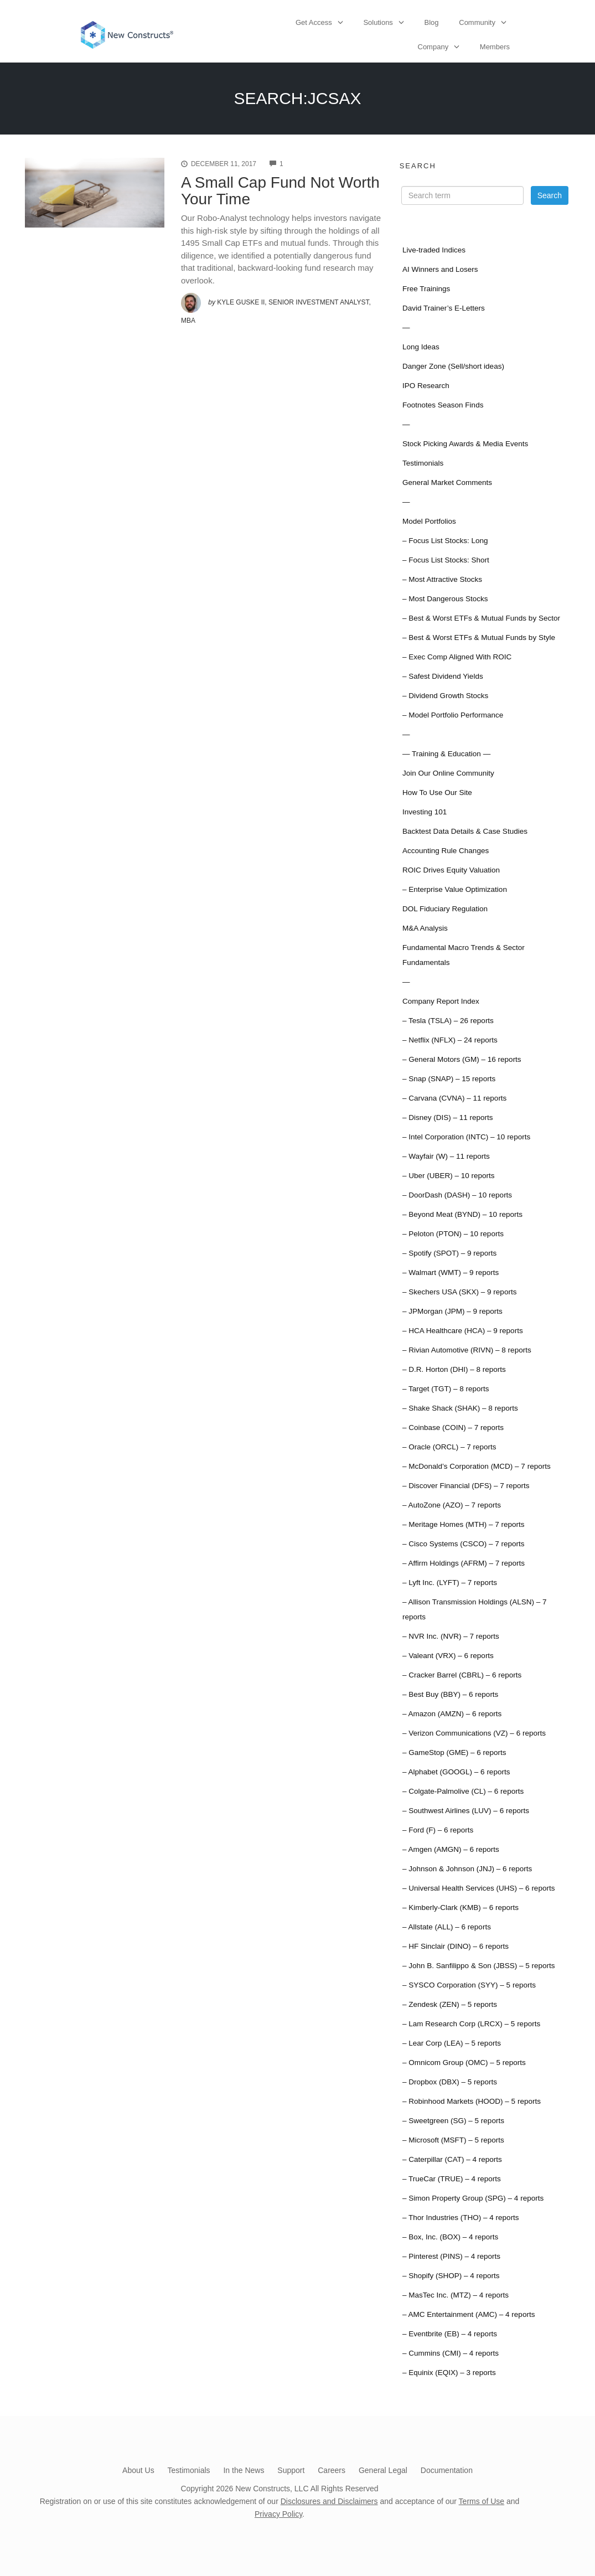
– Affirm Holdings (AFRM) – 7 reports (463, 1563)
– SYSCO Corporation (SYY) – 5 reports (469, 1985)
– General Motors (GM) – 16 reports (461, 1059)
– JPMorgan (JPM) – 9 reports (452, 1311)
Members (495, 47)
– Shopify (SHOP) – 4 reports (451, 2276)
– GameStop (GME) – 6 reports (454, 1752)
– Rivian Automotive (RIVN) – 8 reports (466, 1350)
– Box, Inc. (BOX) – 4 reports (450, 2237)
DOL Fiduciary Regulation (445, 909)
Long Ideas (420, 347)
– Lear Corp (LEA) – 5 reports (451, 2043)
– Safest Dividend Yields (442, 676)
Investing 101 (424, 812)
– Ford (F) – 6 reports (437, 1830)
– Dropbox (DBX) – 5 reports (449, 2082)
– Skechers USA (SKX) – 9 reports (459, 1292)
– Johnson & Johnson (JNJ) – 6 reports (467, 1869)
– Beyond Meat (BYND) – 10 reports (462, 1214)
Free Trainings (426, 289)
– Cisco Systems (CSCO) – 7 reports (463, 1544)
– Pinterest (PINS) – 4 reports (451, 2256)
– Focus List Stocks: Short (445, 560)
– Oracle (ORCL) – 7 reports (449, 1447)
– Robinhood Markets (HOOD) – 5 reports (471, 2101)
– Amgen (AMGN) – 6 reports (450, 1849)
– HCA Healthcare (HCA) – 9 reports (462, 1330)
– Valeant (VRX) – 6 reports (448, 1655)
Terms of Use (481, 2501)
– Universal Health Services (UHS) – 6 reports (478, 1888)
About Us (138, 2470)
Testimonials (422, 463)
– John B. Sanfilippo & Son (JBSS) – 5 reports (478, 1965)
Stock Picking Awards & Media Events (465, 444)
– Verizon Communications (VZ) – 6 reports (474, 1733)
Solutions (377, 22)
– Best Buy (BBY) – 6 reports (450, 1694)
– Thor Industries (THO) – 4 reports (460, 2217)
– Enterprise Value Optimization (454, 889)
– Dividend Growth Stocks (445, 695)
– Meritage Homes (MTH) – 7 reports (463, 1524)
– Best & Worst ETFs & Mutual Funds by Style (478, 637)
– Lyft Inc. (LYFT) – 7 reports (449, 1582)
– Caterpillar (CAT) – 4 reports (452, 2159)
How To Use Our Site (437, 792)
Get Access (314, 22)
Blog (432, 22)
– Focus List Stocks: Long (445, 540)
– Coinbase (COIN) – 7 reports (453, 1427)
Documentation (447, 2470)
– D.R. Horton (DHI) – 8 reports (454, 1369)
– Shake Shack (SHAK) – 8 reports (460, 1408)
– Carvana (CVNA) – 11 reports (454, 1098)
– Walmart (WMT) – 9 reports (450, 1272)
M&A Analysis (425, 928)
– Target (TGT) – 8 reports (445, 1389)
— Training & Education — (446, 754)
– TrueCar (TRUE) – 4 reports (451, 2179)
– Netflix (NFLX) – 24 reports (450, 1040)
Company (433, 47)
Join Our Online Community (448, 773)
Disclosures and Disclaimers (329, 2501)
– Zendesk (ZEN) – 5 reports (449, 2004)
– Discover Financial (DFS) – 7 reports (466, 1485)
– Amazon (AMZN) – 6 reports (451, 1714)
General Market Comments (447, 482)
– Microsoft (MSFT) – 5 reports (453, 2140)
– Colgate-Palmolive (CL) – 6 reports (463, 1791)
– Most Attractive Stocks (442, 579)
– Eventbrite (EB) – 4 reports (449, 2334)
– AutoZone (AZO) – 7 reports (451, 1505)
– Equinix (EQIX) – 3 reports (449, 2372)
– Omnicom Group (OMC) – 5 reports (464, 2062)
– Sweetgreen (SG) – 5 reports (453, 2120)
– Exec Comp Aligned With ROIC (456, 657)
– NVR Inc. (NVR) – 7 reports (450, 1636)
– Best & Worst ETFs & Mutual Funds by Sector (481, 618)
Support (290, 2470)
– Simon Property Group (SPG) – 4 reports (473, 2198)
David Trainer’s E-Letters (443, 308)
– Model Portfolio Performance (452, 715)
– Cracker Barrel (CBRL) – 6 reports (461, 1675)
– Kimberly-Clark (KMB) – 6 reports (460, 1907)
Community (477, 22)
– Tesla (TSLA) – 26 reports (448, 1020)
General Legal (383, 2470)
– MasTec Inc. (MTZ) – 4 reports (455, 2295)
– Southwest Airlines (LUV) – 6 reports (465, 1810)
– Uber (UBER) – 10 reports (448, 1175)
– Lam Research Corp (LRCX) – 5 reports (471, 2024)
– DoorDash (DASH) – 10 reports (457, 1195)
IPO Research (425, 385)
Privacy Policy (278, 2514)
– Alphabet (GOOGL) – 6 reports (456, 1772)
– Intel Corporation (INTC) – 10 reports (466, 1137)
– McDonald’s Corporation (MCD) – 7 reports (476, 1466)
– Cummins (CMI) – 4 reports (450, 2353)
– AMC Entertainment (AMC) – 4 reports (468, 2314)
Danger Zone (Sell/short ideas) (453, 366)
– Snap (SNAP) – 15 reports (448, 1079)
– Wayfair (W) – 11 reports (446, 1156)
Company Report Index (440, 1001)
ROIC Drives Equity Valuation (451, 870)
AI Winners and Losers (440, 269)
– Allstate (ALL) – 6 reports (446, 1927)
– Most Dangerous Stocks (445, 599)
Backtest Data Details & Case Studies (464, 831)
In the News (243, 2470)
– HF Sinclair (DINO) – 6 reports (455, 1946)
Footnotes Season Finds (442, 405)
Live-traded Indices (433, 250)
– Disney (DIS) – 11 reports (447, 1117)
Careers (331, 2470)
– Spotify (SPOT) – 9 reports (449, 1253)
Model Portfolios (429, 521)
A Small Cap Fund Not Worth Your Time (280, 191)
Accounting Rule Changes (445, 850)
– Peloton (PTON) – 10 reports (453, 1234)
